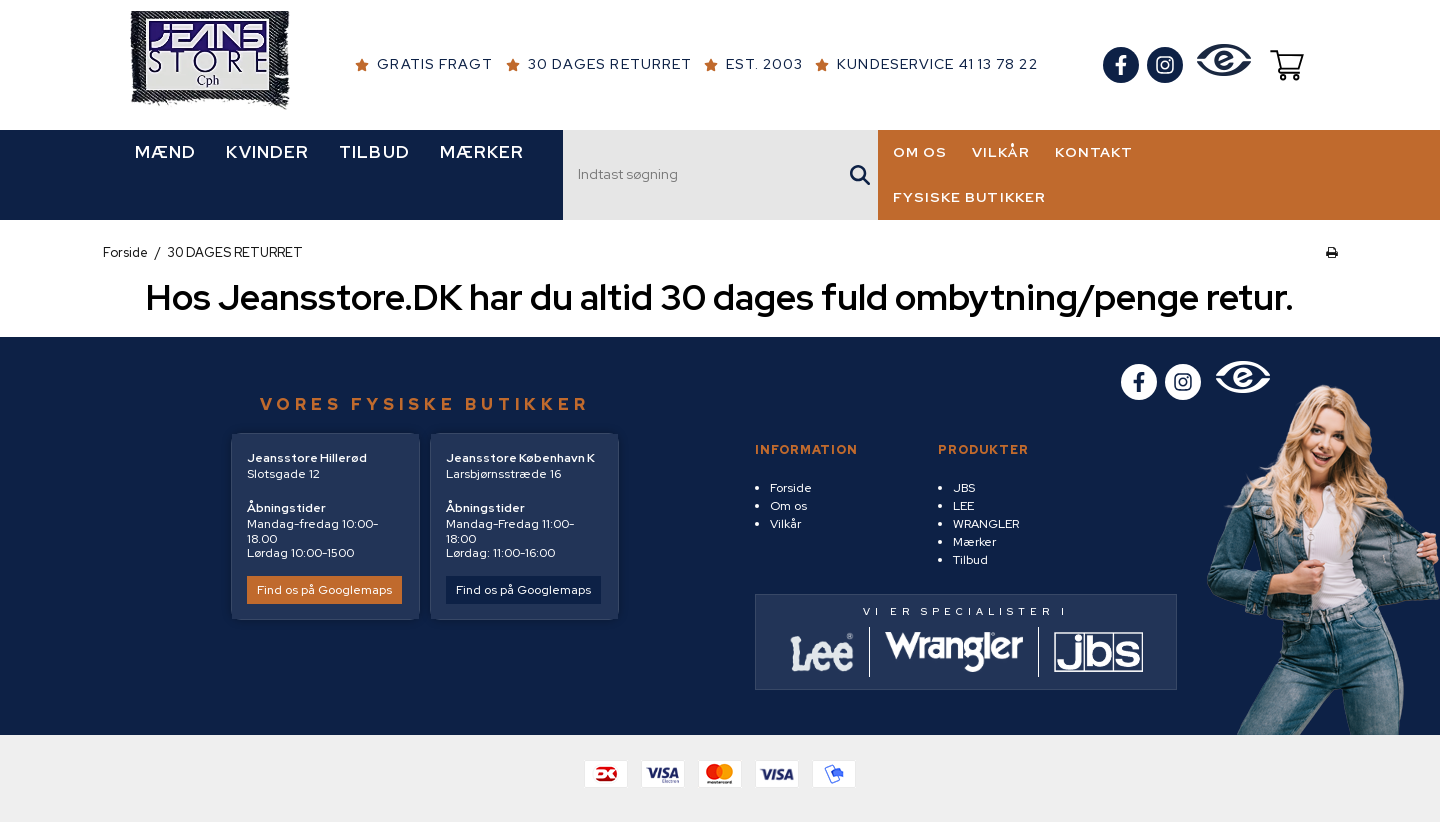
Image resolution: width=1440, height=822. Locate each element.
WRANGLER (986, 524)
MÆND (165, 152)
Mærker (974, 542)
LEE (963, 506)
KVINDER (267, 152)
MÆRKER (482, 152)
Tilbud (970, 560)
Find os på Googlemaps (324, 590)
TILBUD (374, 152)
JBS (964, 488)
